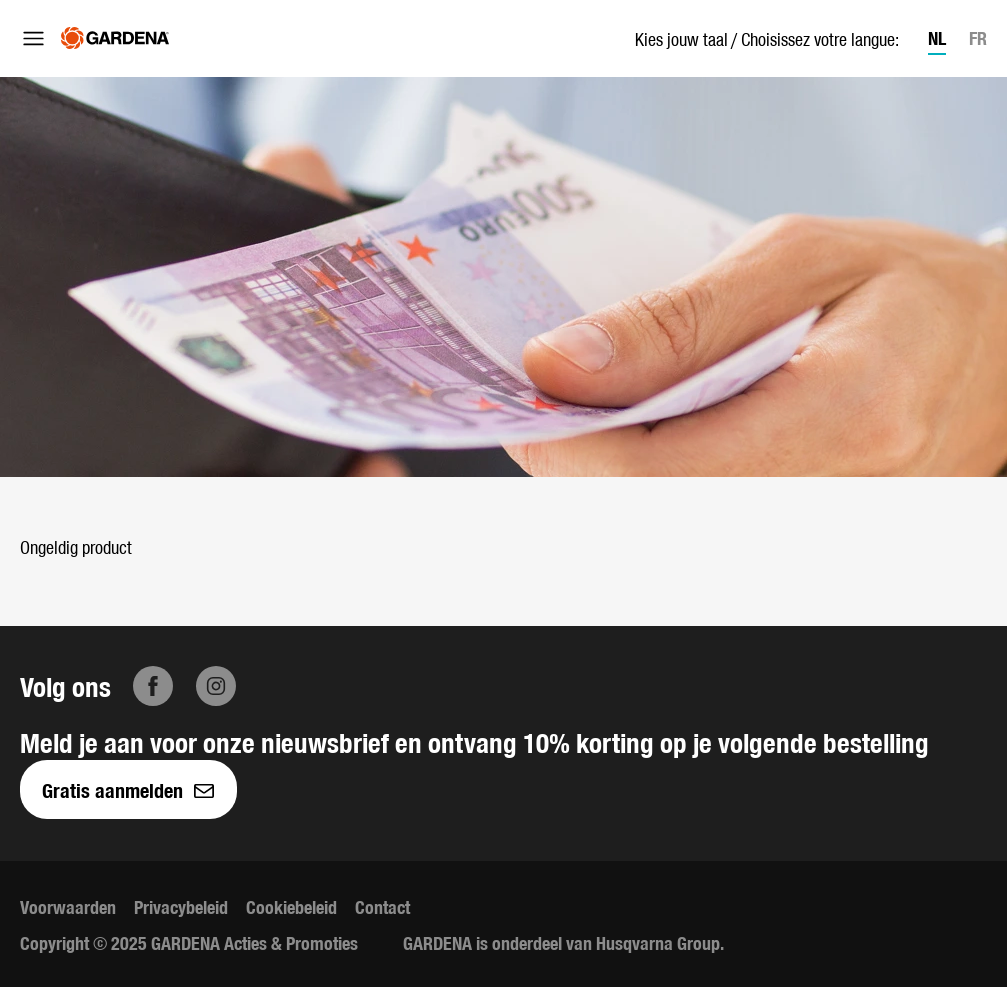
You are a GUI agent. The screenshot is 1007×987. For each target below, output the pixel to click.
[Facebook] (153, 686)
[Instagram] (216, 686)
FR (978, 37)
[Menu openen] (33, 38)
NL (937, 37)
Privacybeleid (181, 906)
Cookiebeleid (291, 906)
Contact (382, 906)
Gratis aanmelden (128, 789)
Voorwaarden (68, 906)
